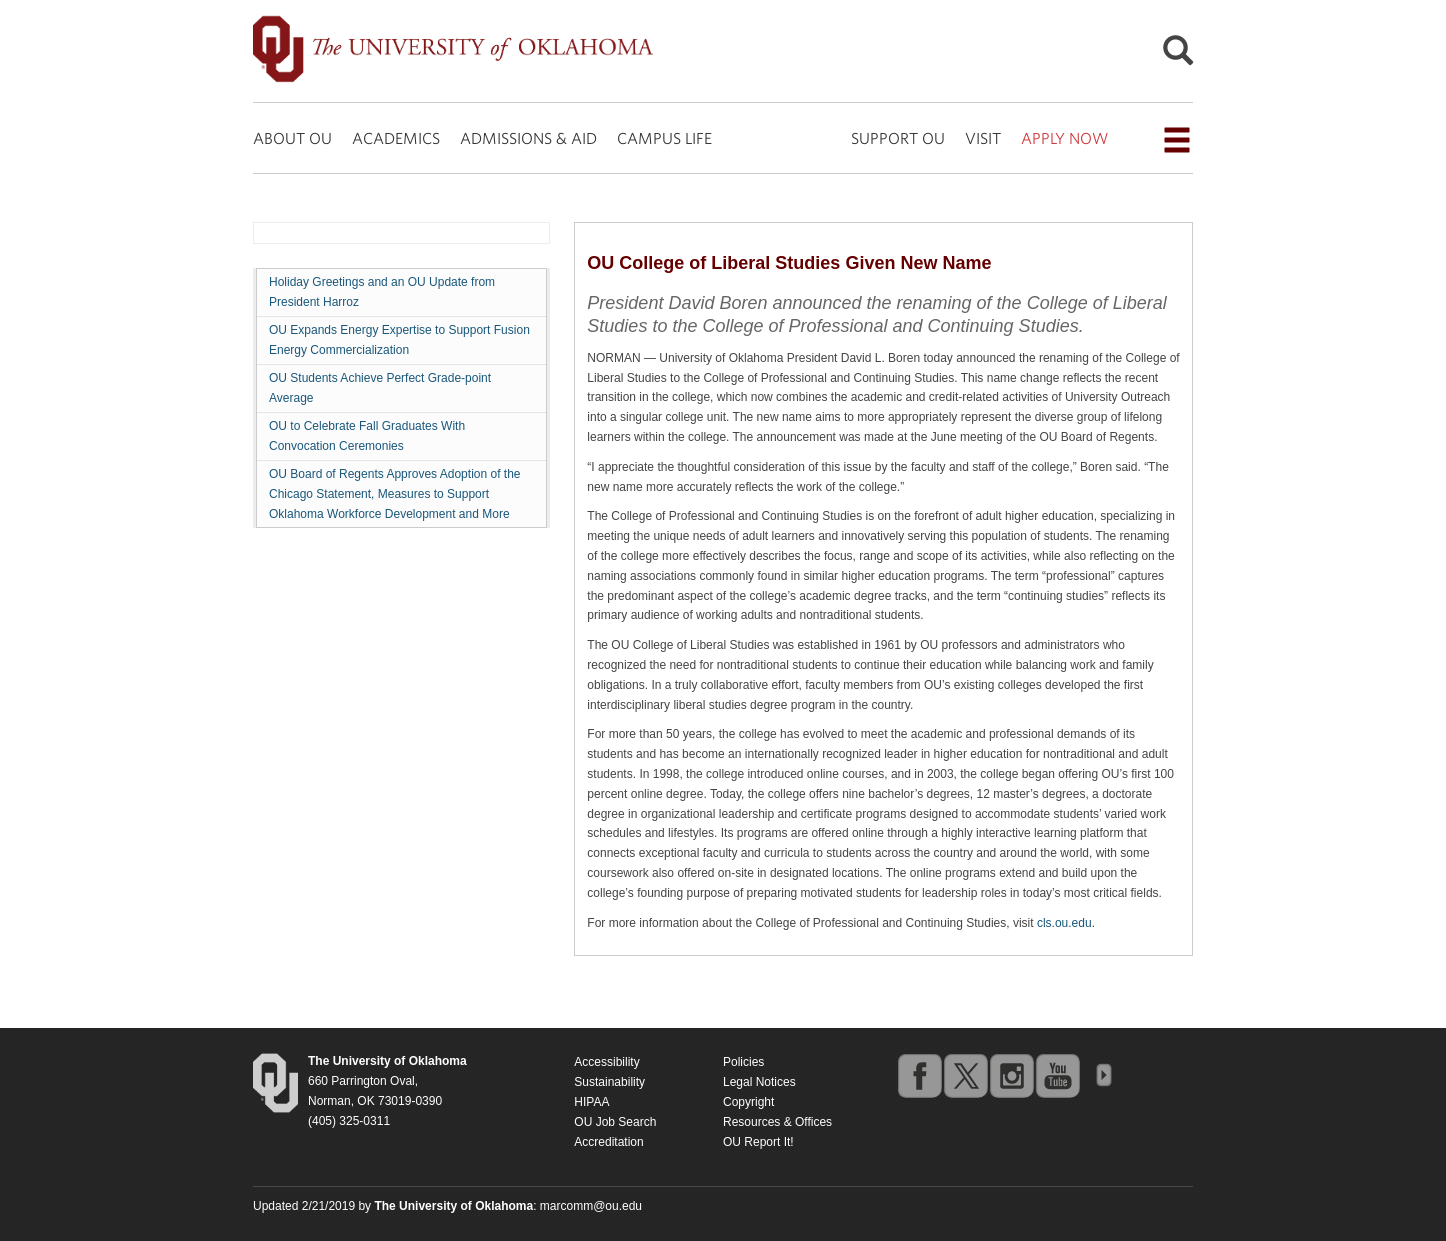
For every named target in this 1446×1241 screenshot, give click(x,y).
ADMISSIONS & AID (528, 138)
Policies (743, 1062)
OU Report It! (758, 1142)
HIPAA (591, 1102)
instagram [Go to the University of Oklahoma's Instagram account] (1011, 1075)
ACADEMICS (396, 138)
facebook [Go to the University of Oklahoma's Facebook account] (919, 1075)
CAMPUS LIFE (664, 138)
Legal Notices (759, 1082)
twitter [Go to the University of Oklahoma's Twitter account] (965, 1075)
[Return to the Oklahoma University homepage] (387, 1061)
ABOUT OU (292, 138)
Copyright (748, 1102)
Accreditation (608, 1142)
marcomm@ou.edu (591, 1206)
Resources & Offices (777, 1122)
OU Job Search (615, 1122)
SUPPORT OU (898, 138)
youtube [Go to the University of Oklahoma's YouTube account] (1057, 1075)
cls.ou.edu (1064, 923)
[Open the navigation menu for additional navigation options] (1177, 140)
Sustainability (609, 1082)
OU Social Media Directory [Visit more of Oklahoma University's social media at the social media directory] (1103, 1075)
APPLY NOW (1064, 138)
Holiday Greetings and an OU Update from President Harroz (382, 292)
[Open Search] (1178, 55)
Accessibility (606, 1062)
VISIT (983, 138)
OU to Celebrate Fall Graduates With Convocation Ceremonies (367, 436)
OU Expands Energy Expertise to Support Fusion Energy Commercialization (399, 340)
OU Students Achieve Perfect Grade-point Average (380, 388)
